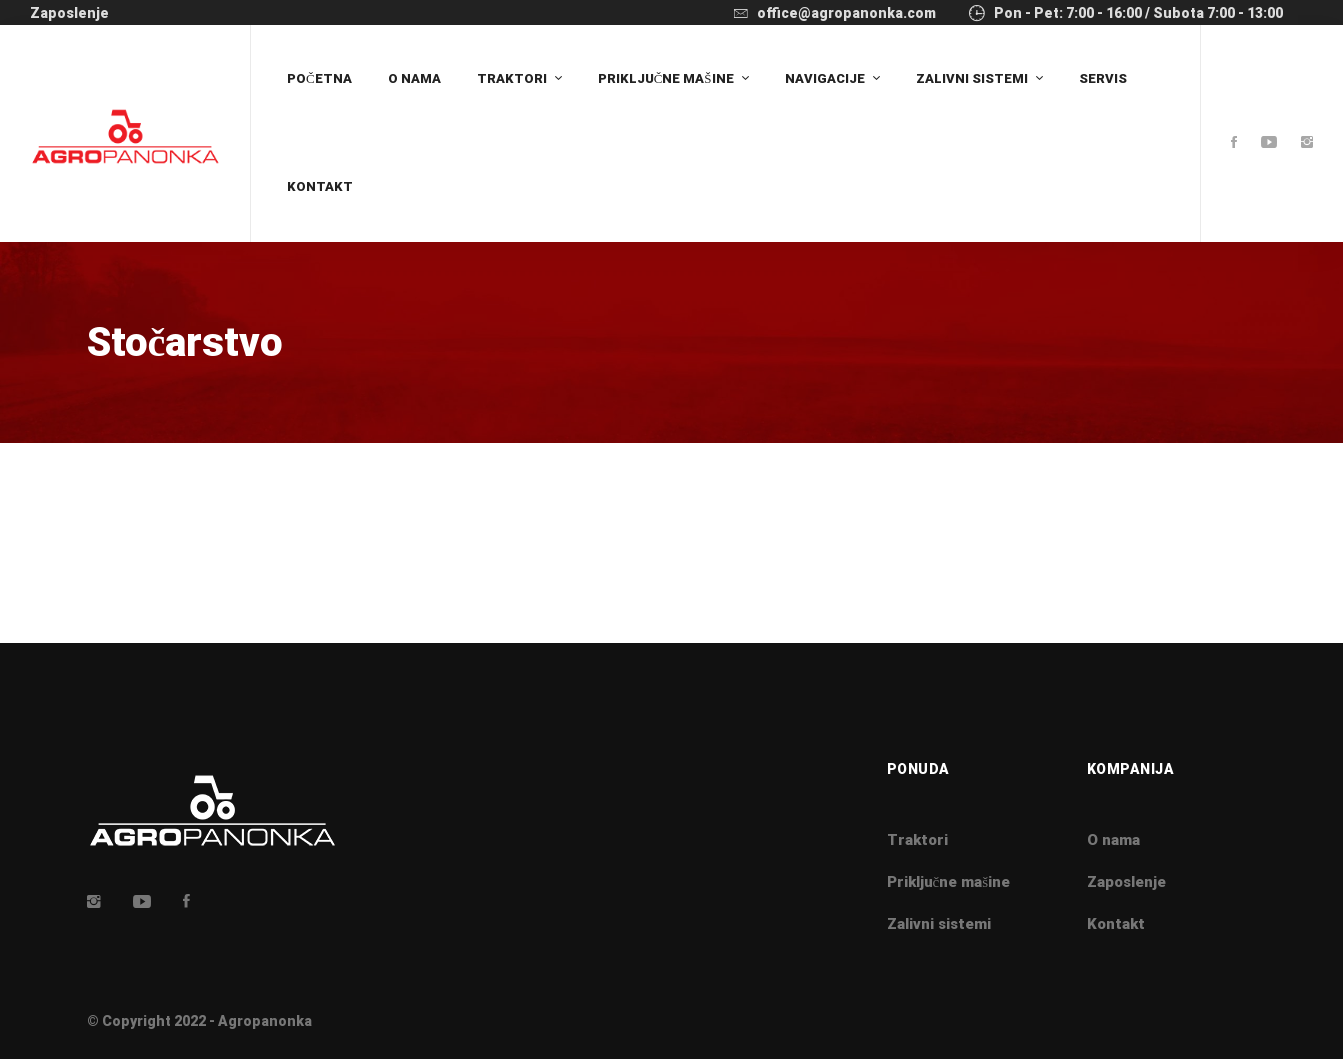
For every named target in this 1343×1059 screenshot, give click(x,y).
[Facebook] (1234, 143)
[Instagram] (1307, 143)
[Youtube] (1269, 143)
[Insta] (94, 901)
